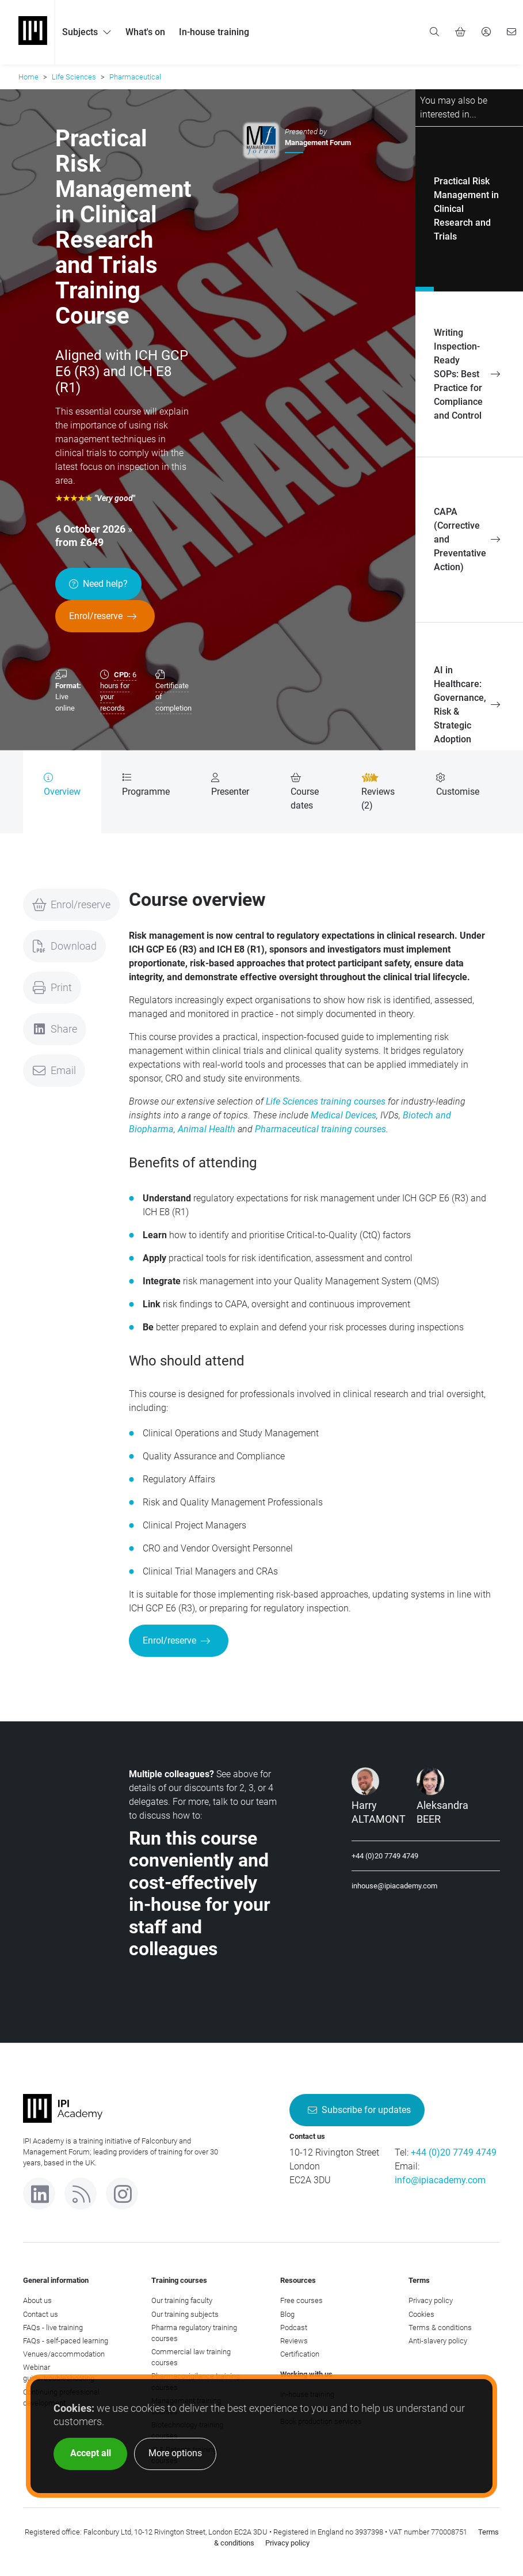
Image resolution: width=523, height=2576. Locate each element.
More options (175, 2453)
